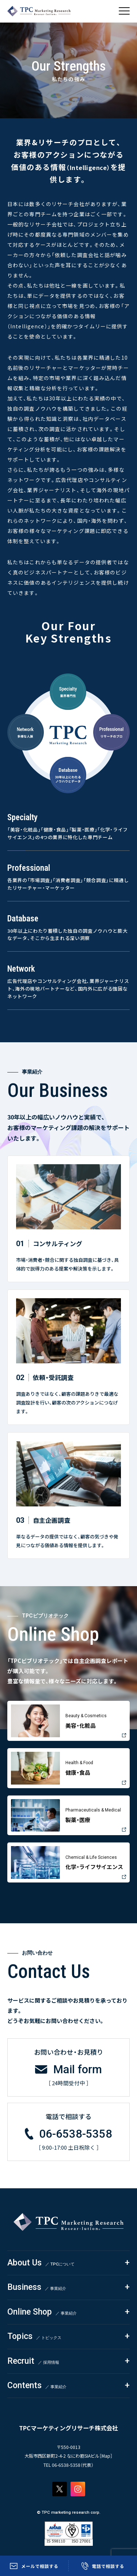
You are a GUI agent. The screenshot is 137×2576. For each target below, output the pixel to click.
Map (106, 2456)
